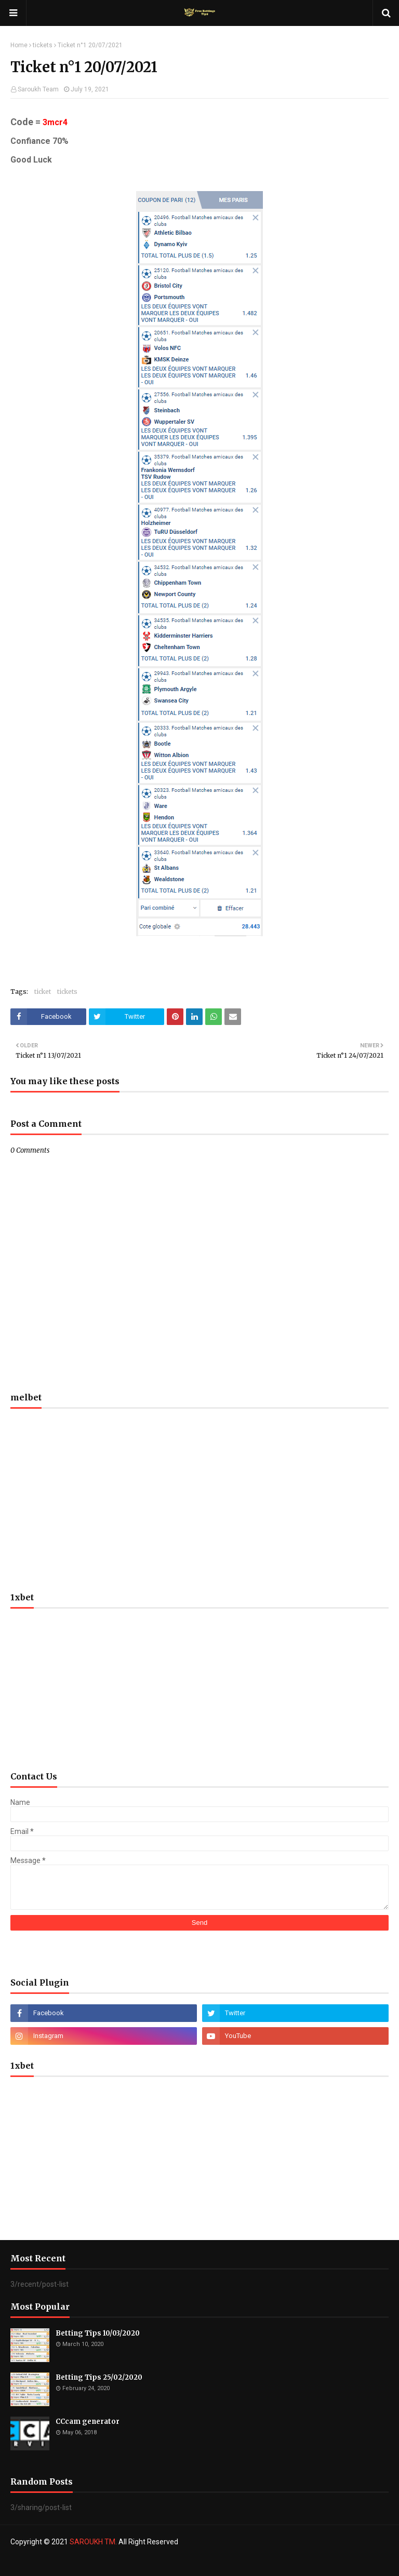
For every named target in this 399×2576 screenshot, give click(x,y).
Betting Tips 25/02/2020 (99, 2377)
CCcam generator (87, 2421)
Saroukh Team (38, 89)
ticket (42, 991)
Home (19, 45)
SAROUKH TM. (93, 2542)
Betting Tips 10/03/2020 (98, 2333)
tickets (42, 45)
